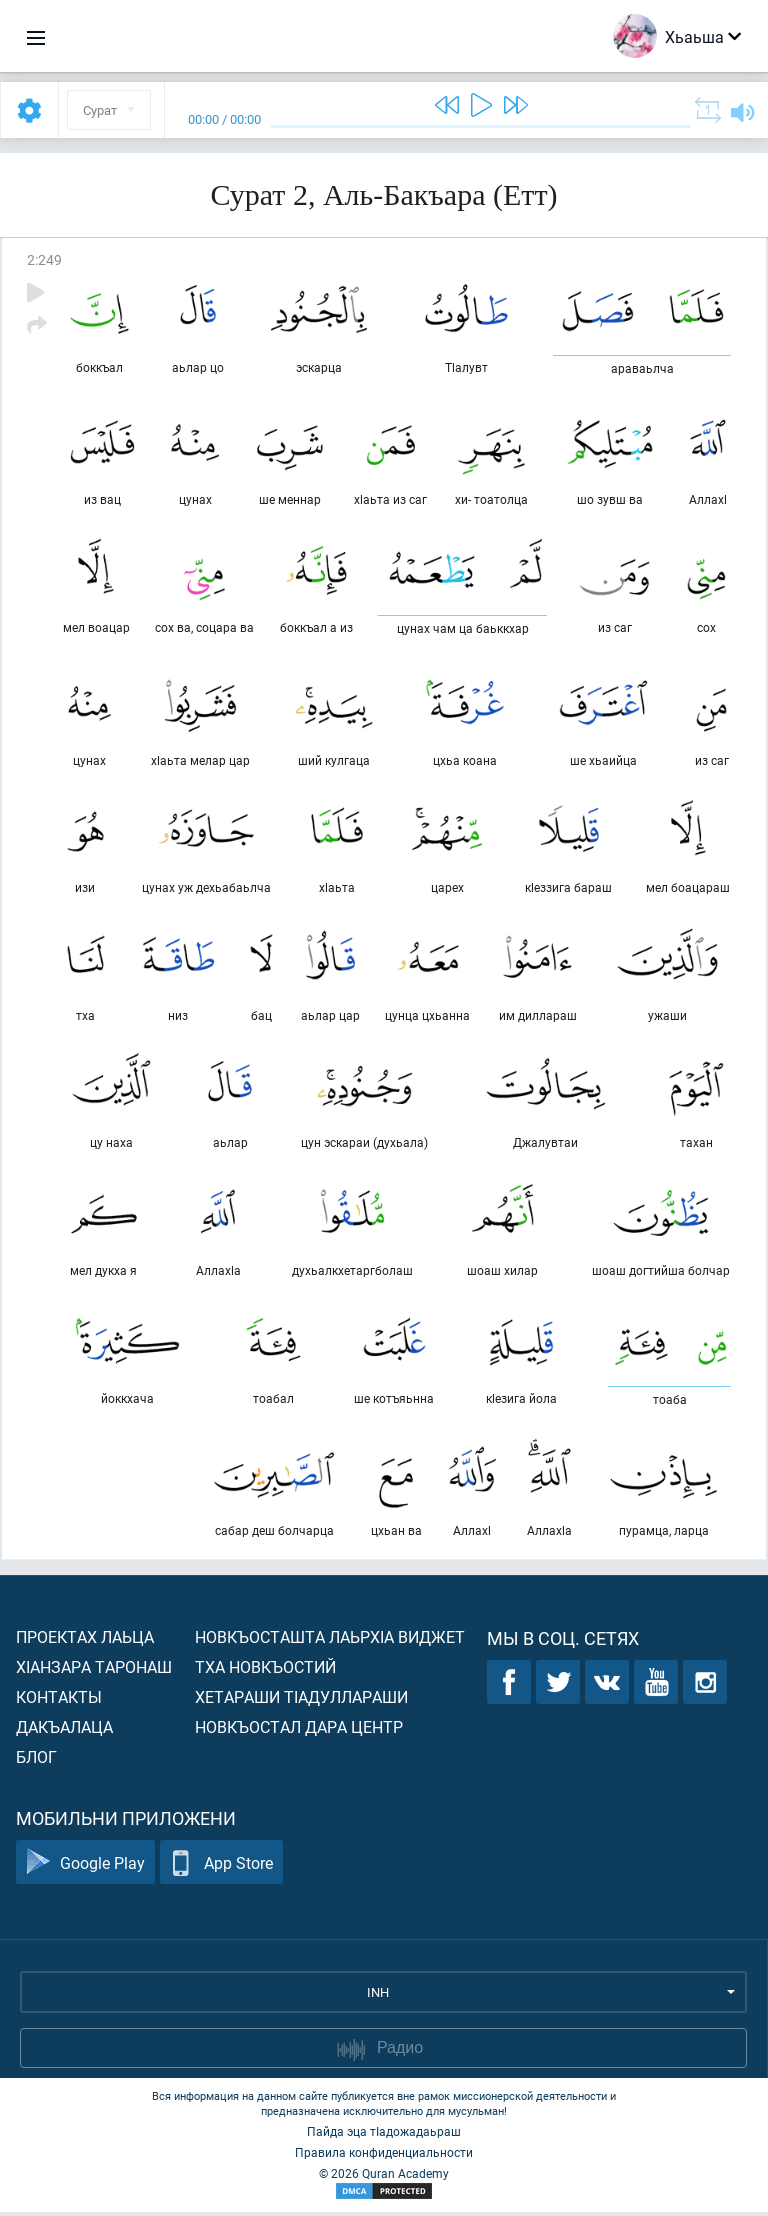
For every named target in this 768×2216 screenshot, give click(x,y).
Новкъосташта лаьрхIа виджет (330, 1640)
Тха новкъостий (265, 1670)
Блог (36, 1760)
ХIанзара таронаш (94, 1670)
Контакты (59, 1700)
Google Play (85, 1866)
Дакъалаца (64, 1730)
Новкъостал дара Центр (299, 1730)
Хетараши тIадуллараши (301, 1700)
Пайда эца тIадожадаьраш (384, 2135)
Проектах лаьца (85, 1640)
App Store (221, 1866)
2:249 (44, 259)
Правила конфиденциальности (384, 2156)
